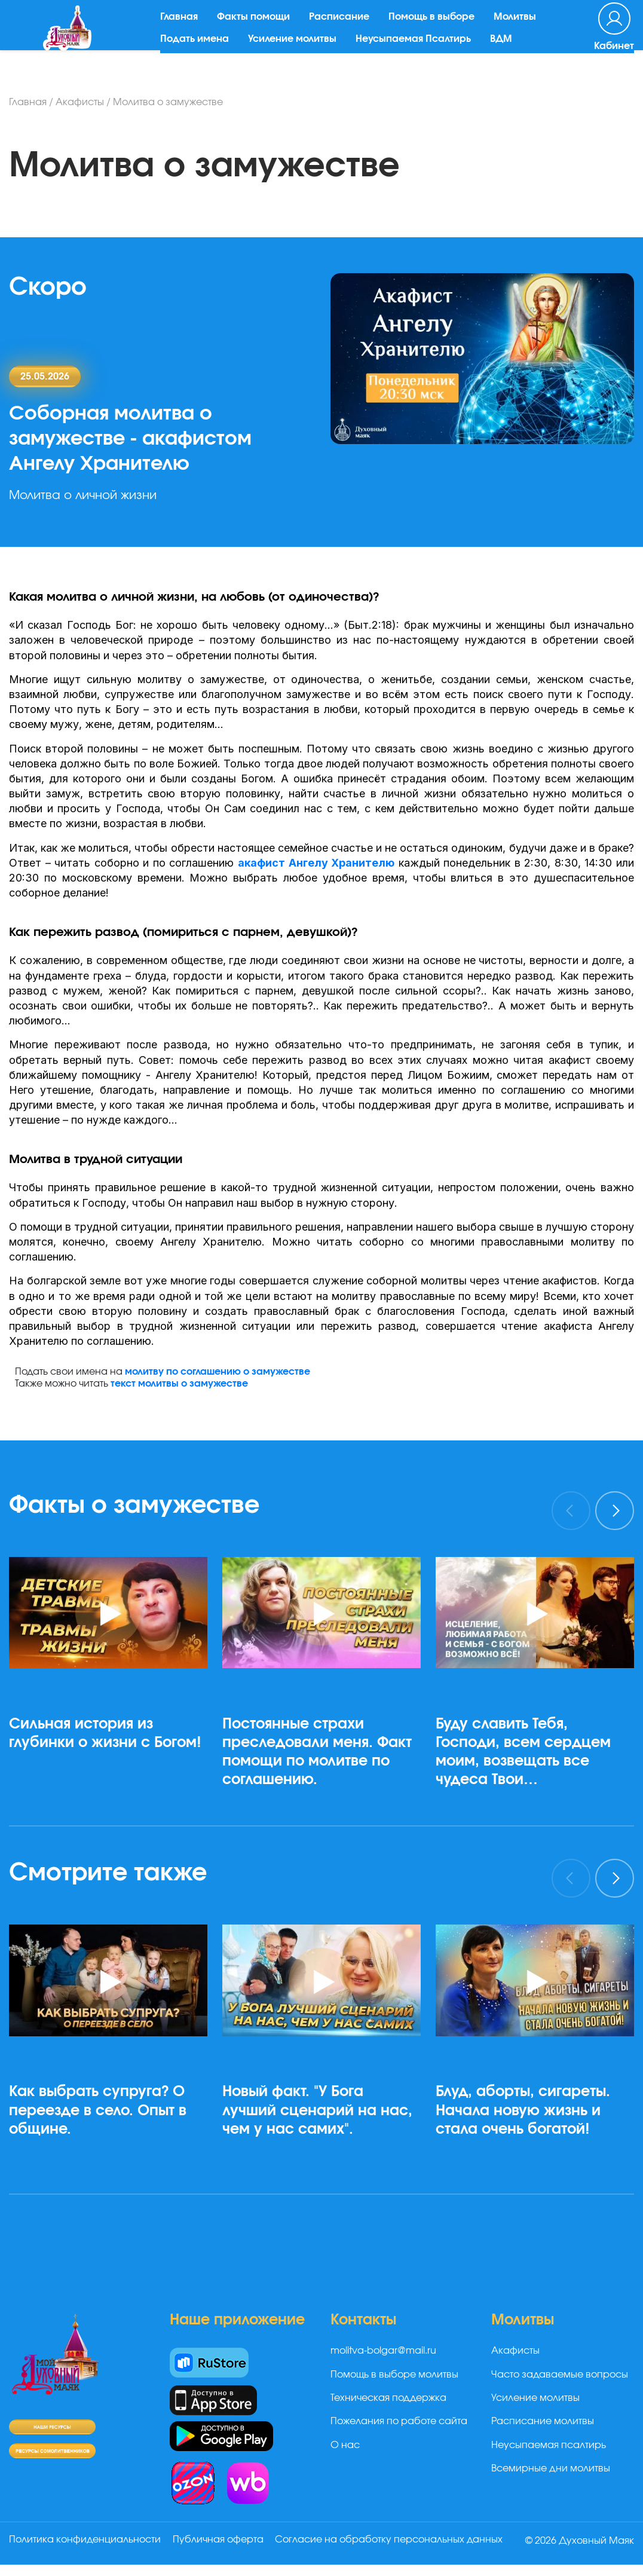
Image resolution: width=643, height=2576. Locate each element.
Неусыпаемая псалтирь (548, 2445)
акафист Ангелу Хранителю (316, 862)
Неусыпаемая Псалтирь (419, 51)
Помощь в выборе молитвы (394, 2374)
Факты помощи (259, 29)
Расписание (346, 29)
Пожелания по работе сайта (398, 2421)
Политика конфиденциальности (85, 2539)
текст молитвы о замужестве (179, 1383)
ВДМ (508, 51)
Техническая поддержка (388, 2398)
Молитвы (521, 29)
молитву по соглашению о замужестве (217, 1371)
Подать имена (201, 51)
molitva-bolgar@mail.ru (383, 2350)
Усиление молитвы (299, 51)
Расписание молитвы (542, 2421)
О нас (345, 2445)
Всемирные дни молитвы (550, 2468)
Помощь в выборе (438, 29)
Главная (185, 29)
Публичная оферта (222, 2539)
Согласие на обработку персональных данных (123, 2554)
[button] (113, 1826)
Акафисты (80, 102)
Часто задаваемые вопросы (559, 2374)
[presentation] (571, 1510)
